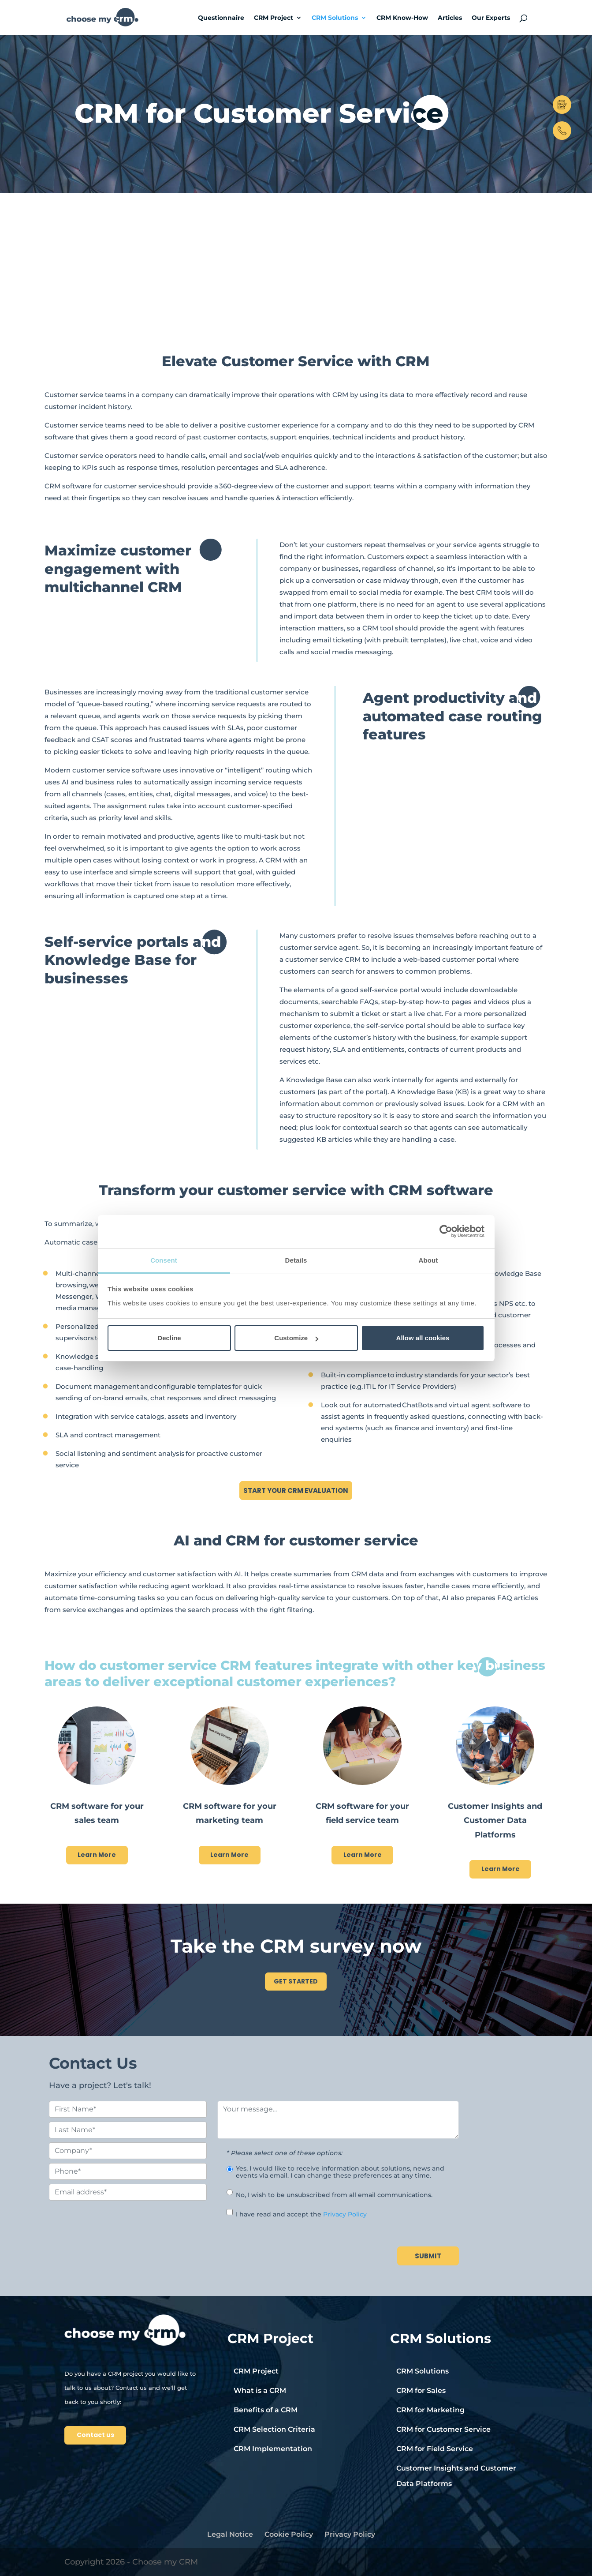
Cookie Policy (288, 2534)
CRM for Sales (421, 2390)
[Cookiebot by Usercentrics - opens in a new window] (445, 1231)
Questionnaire (221, 18)
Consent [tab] (163, 1260)
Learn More (97, 1854)
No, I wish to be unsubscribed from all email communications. (334, 2194)
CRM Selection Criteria (274, 2429)
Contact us (95, 2434)
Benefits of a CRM (266, 2410)
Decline (169, 1338)
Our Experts (491, 18)
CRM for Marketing (430, 2410)
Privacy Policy (345, 2214)
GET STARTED (296, 1981)
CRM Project (273, 18)
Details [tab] (296, 1260)
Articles (450, 18)
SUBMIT (428, 2256)
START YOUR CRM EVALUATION (295, 1490)
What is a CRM (260, 2390)
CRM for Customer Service (443, 2429)
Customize (296, 1338)
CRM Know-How (402, 18)
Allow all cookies (423, 1338)
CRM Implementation (273, 2449)
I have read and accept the (301, 2214)
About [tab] (428, 1260)
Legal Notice (230, 2534)
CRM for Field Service (434, 2449)
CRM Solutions (335, 18)
